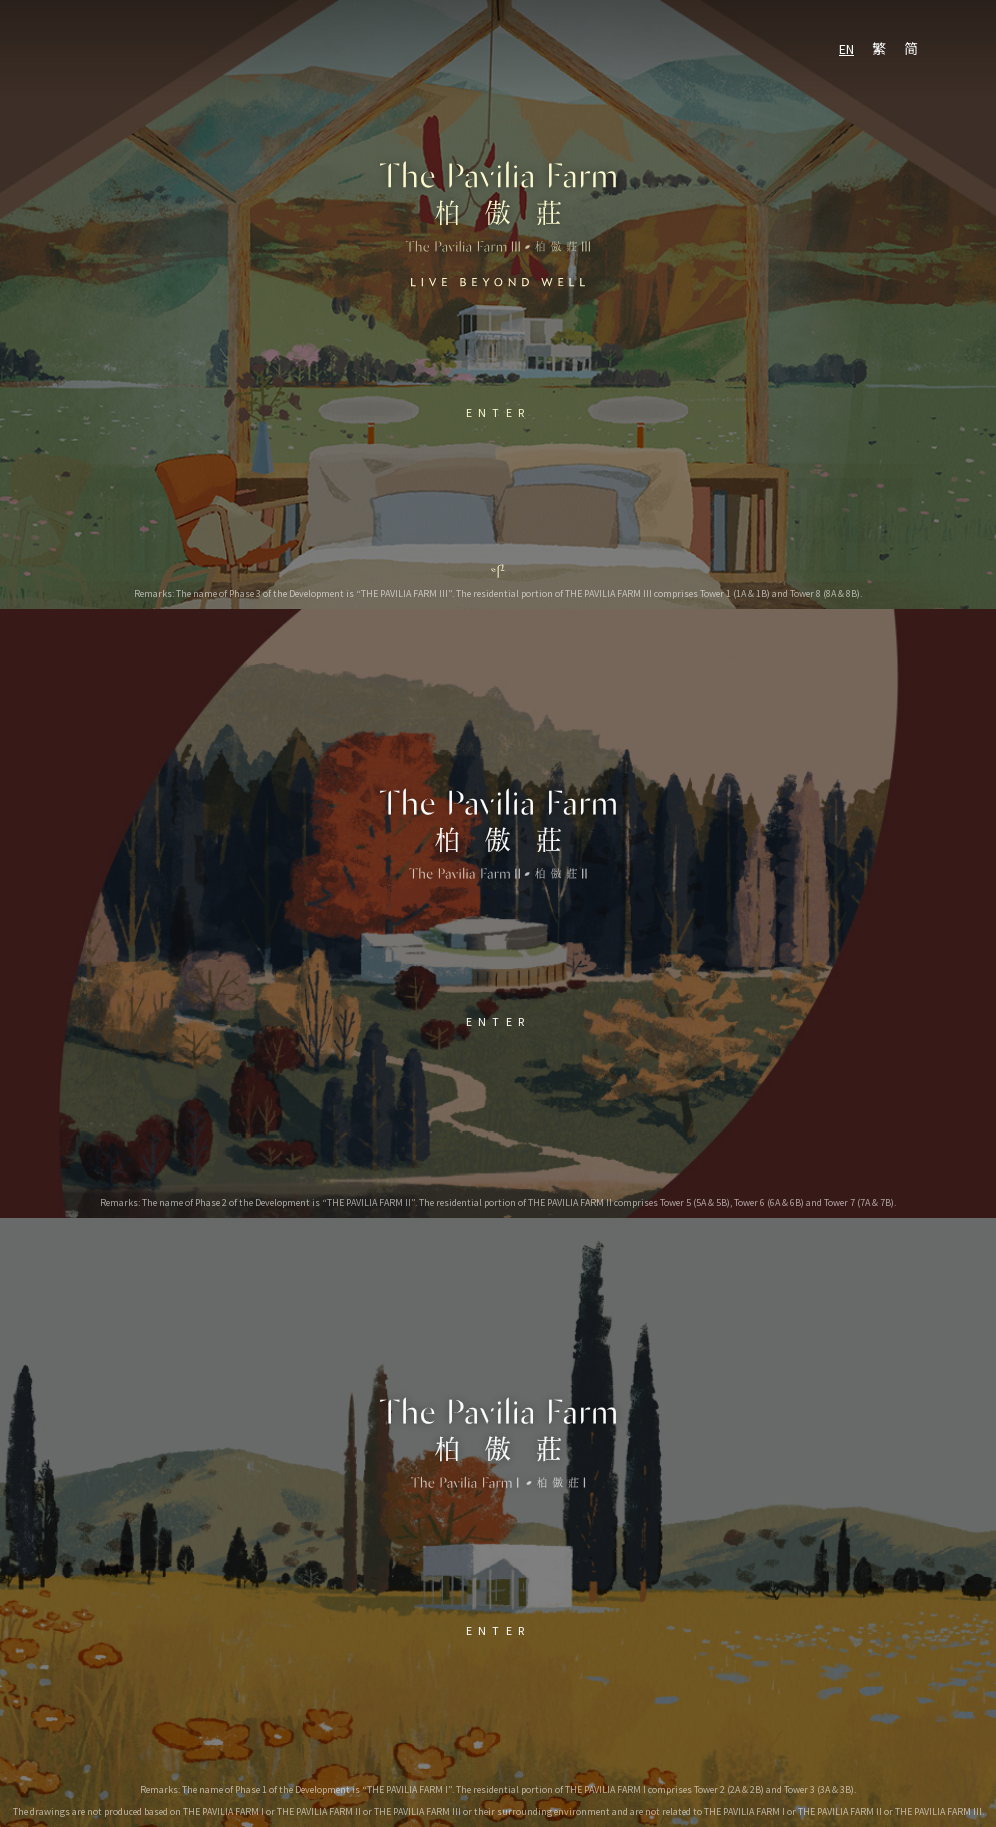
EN (846, 49)
